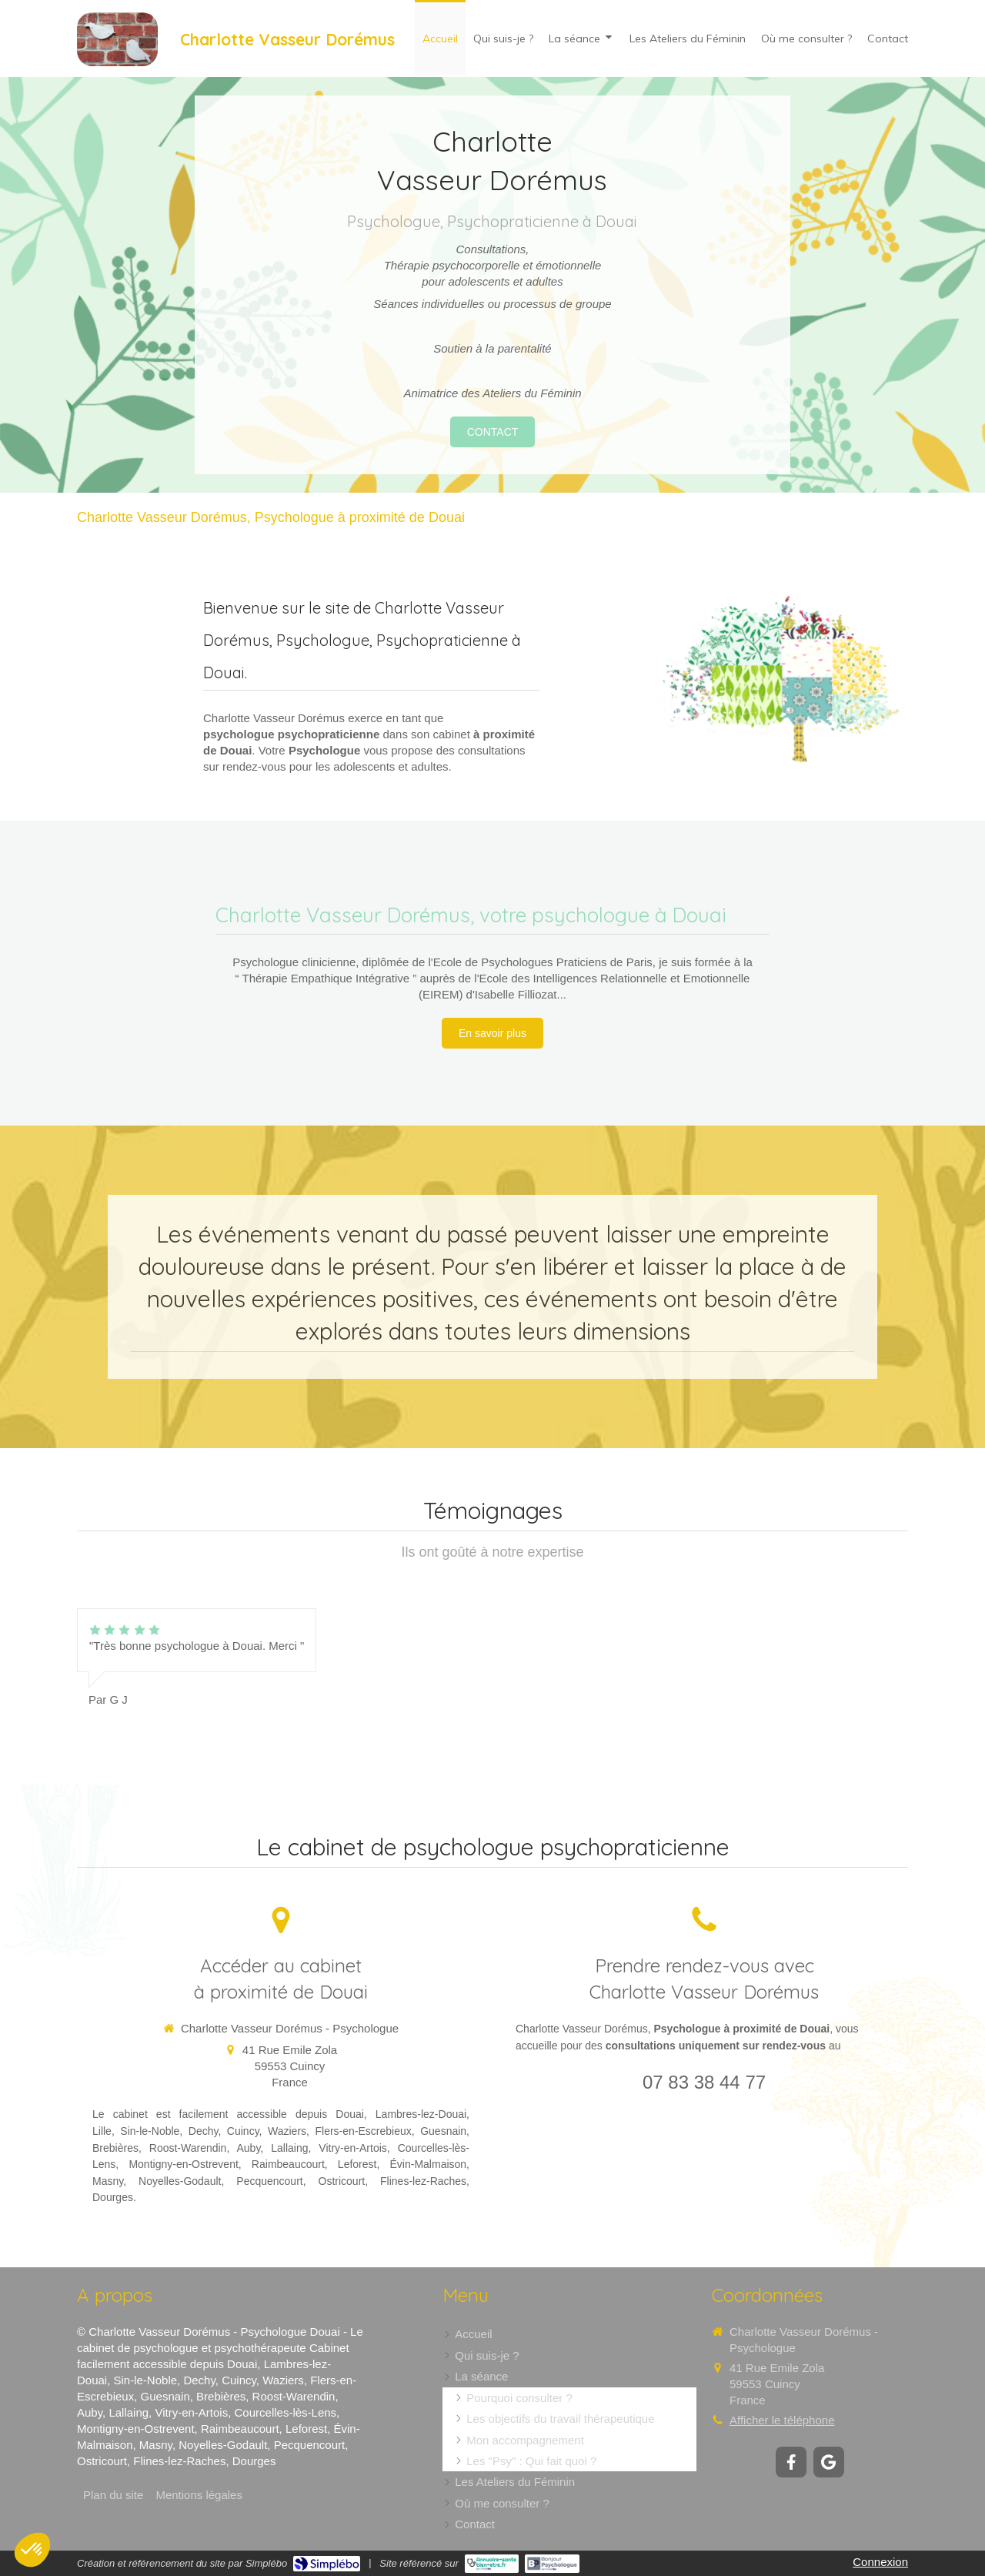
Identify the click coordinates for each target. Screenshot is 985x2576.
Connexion (880, 2561)
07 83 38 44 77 (704, 2082)
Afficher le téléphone (782, 2420)
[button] (32, 2549)
